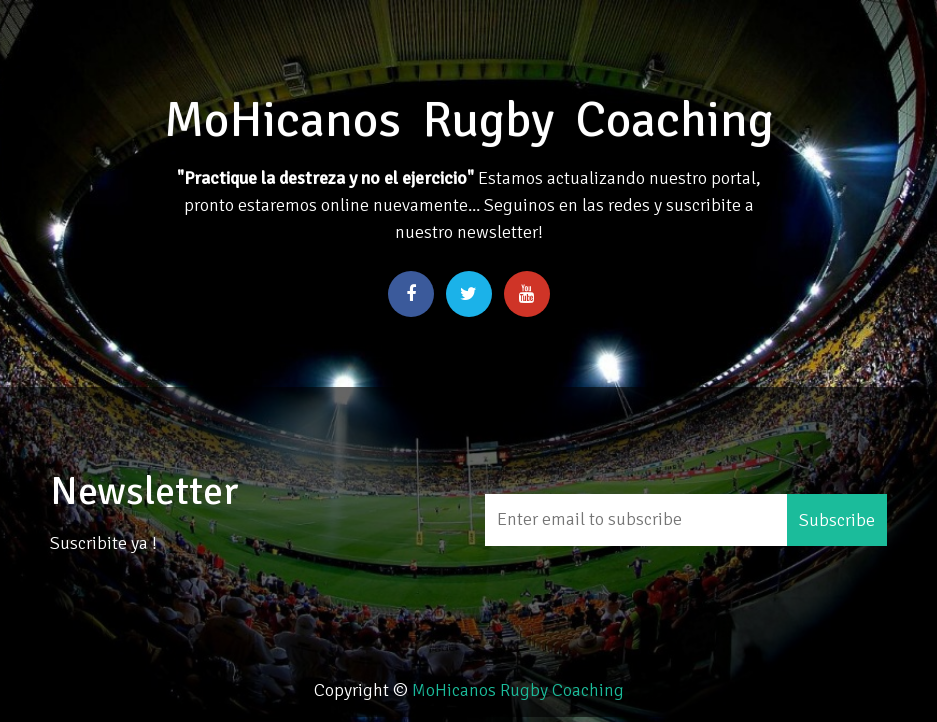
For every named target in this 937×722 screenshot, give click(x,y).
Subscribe (837, 520)
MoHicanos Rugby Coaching (518, 690)
